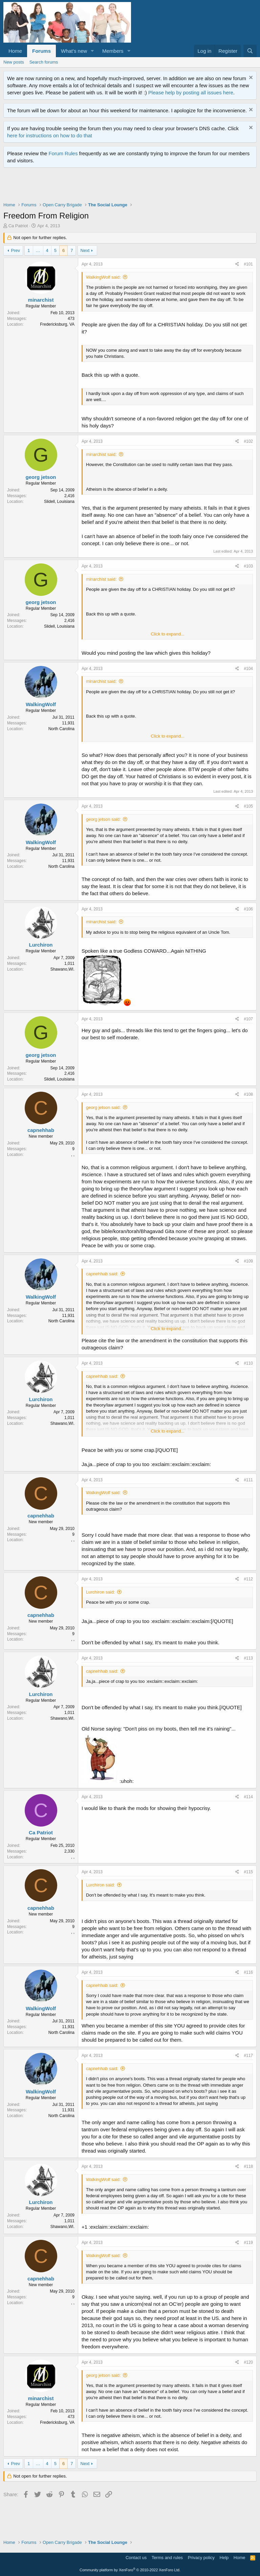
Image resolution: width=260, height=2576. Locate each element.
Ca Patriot (18, 225)
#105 (248, 806)
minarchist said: (101, 454)
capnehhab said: (102, 1273)
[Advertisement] (126, 186)
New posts (13, 62)
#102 (248, 441)
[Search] (250, 51)
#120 (248, 2362)
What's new (74, 51)
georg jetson (40, 477)
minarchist (41, 300)
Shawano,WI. (62, 969)
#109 (248, 1261)
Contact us (136, 2557)
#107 (248, 1019)
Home (15, 51)
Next (85, 250)
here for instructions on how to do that (49, 135)
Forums (41, 51)
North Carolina (61, 728)
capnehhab (40, 1130)
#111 (248, 1480)
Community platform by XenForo (130, 2570)
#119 (248, 2242)
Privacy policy (201, 2557)
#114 (248, 1796)
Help (224, 2557)
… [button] (38, 250)
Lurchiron (41, 945)
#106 (248, 909)
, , (72, 1154)
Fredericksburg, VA (57, 324)
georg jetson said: (103, 819)
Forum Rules (63, 153)
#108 (248, 1094)
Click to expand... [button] (168, 633)
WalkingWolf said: (103, 277)
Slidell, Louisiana (59, 501)
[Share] (237, 264)
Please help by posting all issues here (190, 92)
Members (113, 51)
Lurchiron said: (100, 1592)
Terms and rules (167, 2557)
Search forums (43, 62)
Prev (15, 250)
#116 (248, 1972)
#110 (248, 1363)
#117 (248, 2055)
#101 (248, 264)
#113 (248, 1658)
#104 (248, 668)
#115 (248, 1872)
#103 (248, 566)
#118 (248, 2166)
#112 (248, 1579)
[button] (92, 51)
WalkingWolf (41, 704)
